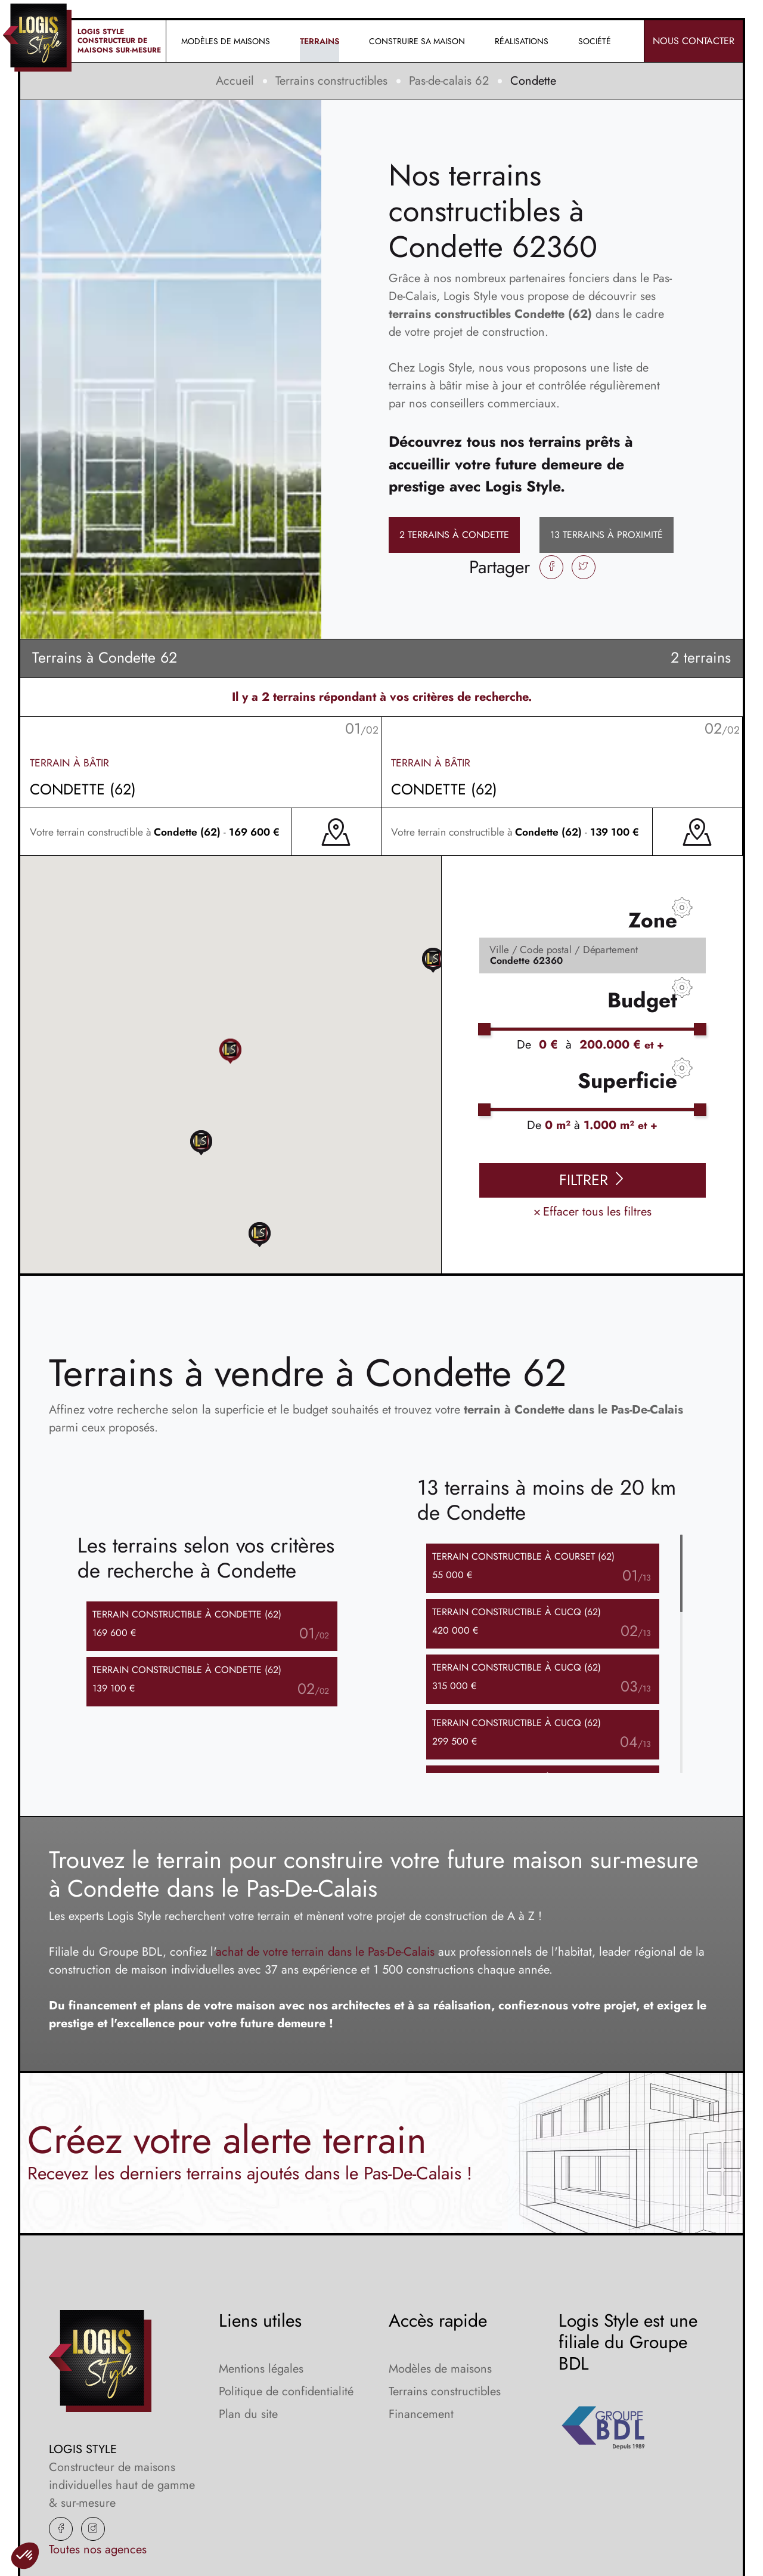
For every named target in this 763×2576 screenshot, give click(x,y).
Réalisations (521, 41)
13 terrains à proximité (606, 535)
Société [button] (594, 41)
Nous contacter (693, 41)
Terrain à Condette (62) (186, 1614)
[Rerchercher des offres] (592, 955)
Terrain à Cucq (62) (516, 1612)
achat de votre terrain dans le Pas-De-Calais (325, 1951)
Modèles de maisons (440, 2368)
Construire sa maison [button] (417, 41)
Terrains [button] (319, 41)
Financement (421, 2414)
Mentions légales (261, 2368)
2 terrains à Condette (454, 535)
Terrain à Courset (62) (523, 1556)
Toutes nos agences (98, 2549)
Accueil (235, 80)
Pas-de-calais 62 (449, 80)
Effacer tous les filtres (593, 1211)
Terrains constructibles (331, 80)
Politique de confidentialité (286, 2391)
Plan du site (248, 2414)
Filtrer (592, 1179)
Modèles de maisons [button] (225, 41)
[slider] (484, 1029)
